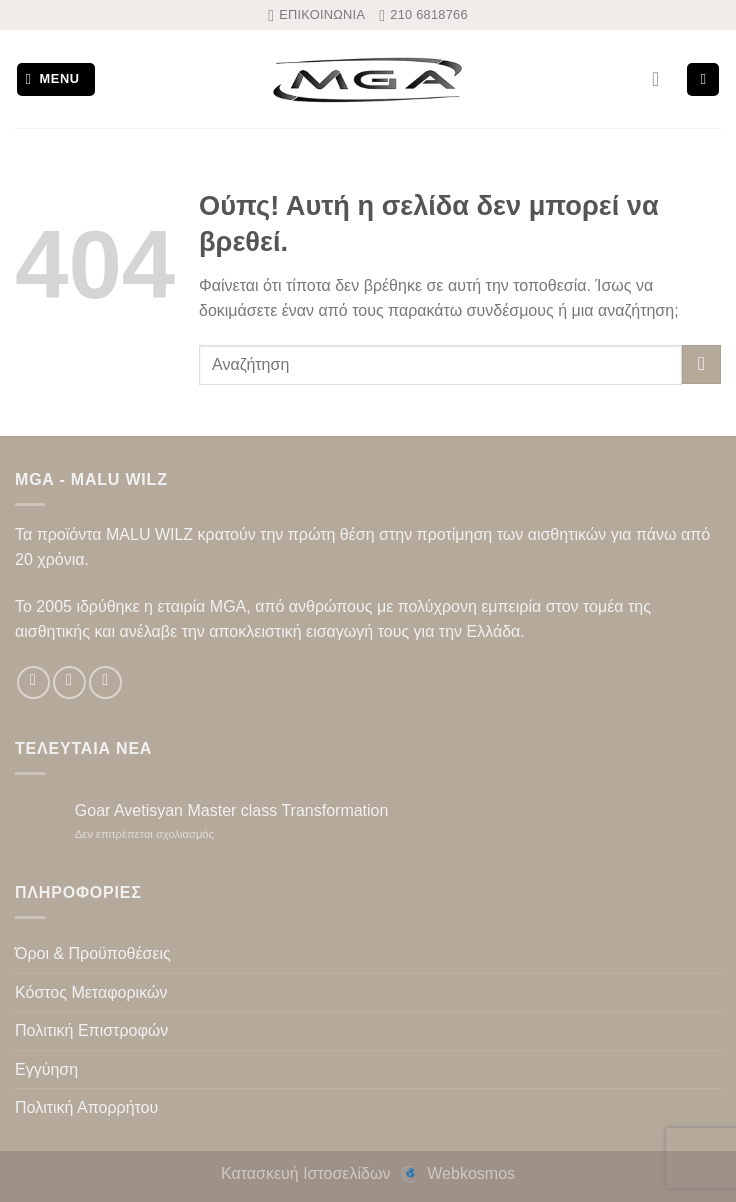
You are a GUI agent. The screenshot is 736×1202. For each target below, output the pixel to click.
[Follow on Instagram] (69, 682)
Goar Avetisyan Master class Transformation (232, 810)
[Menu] (56, 79)
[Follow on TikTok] (105, 682)
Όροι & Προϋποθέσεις (93, 953)
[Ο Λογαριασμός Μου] (662, 79)
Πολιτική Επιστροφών (91, 1030)
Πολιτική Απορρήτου (86, 1107)
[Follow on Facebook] (33, 682)
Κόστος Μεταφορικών (91, 992)
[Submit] (701, 364)
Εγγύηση (46, 1069)
